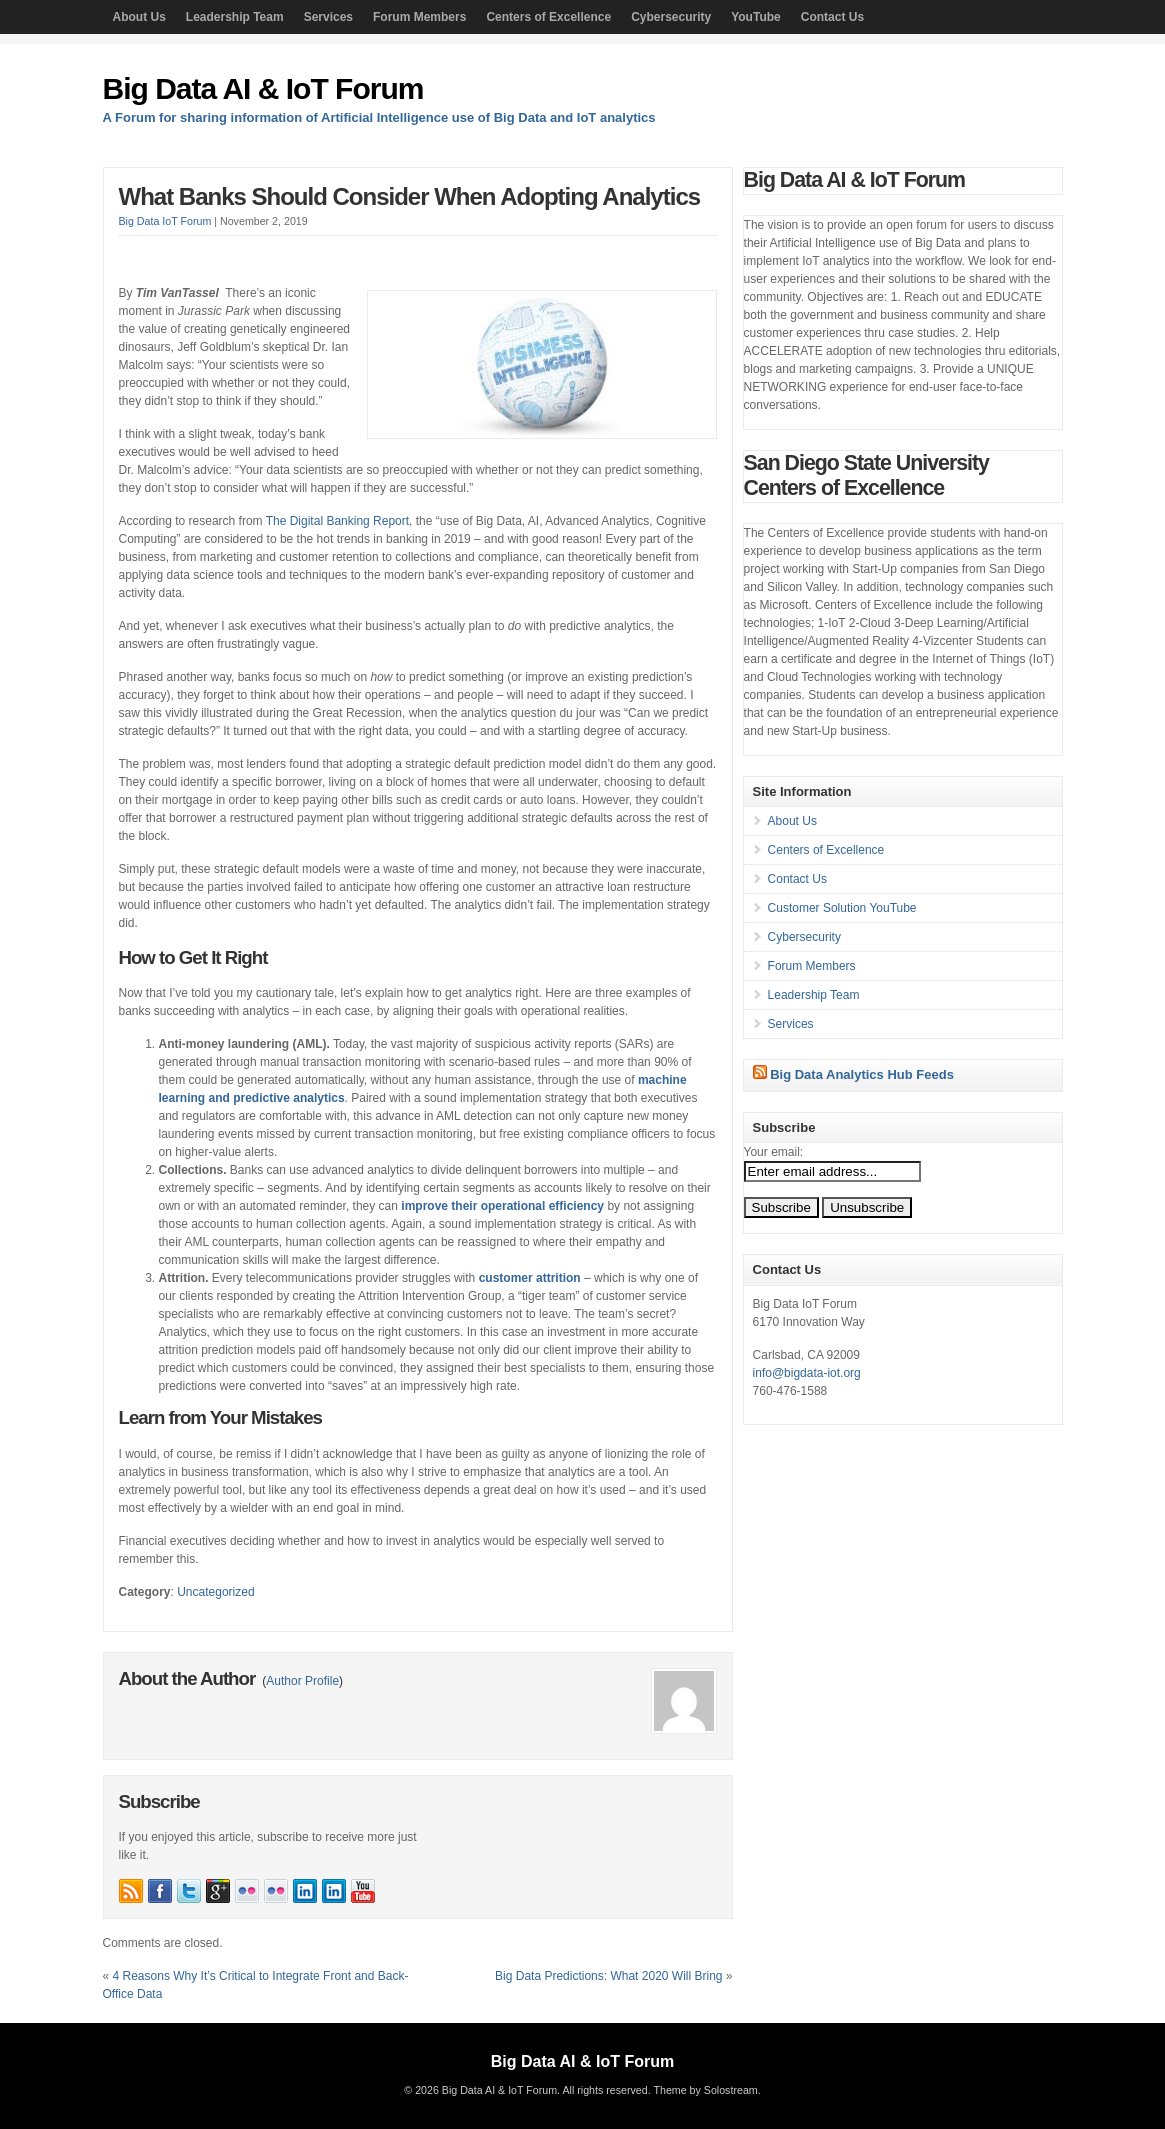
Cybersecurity (671, 17)
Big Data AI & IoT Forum (263, 88)
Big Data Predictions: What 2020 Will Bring (608, 1976)
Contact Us (832, 17)
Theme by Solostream (705, 2090)
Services (328, 17)
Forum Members (419, 17)
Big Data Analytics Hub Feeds (862, 1074)
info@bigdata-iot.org (807, 1373)
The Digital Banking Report (337, 521)
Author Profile (302, 1681)
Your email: (774, 1152)
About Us (139, 17)
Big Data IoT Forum (165, 221)
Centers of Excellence (548, 17)
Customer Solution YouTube (842, 908)
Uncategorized (215, 1592)
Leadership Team (235, 17)
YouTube (756, 17)
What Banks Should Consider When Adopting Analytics (410, 196)
